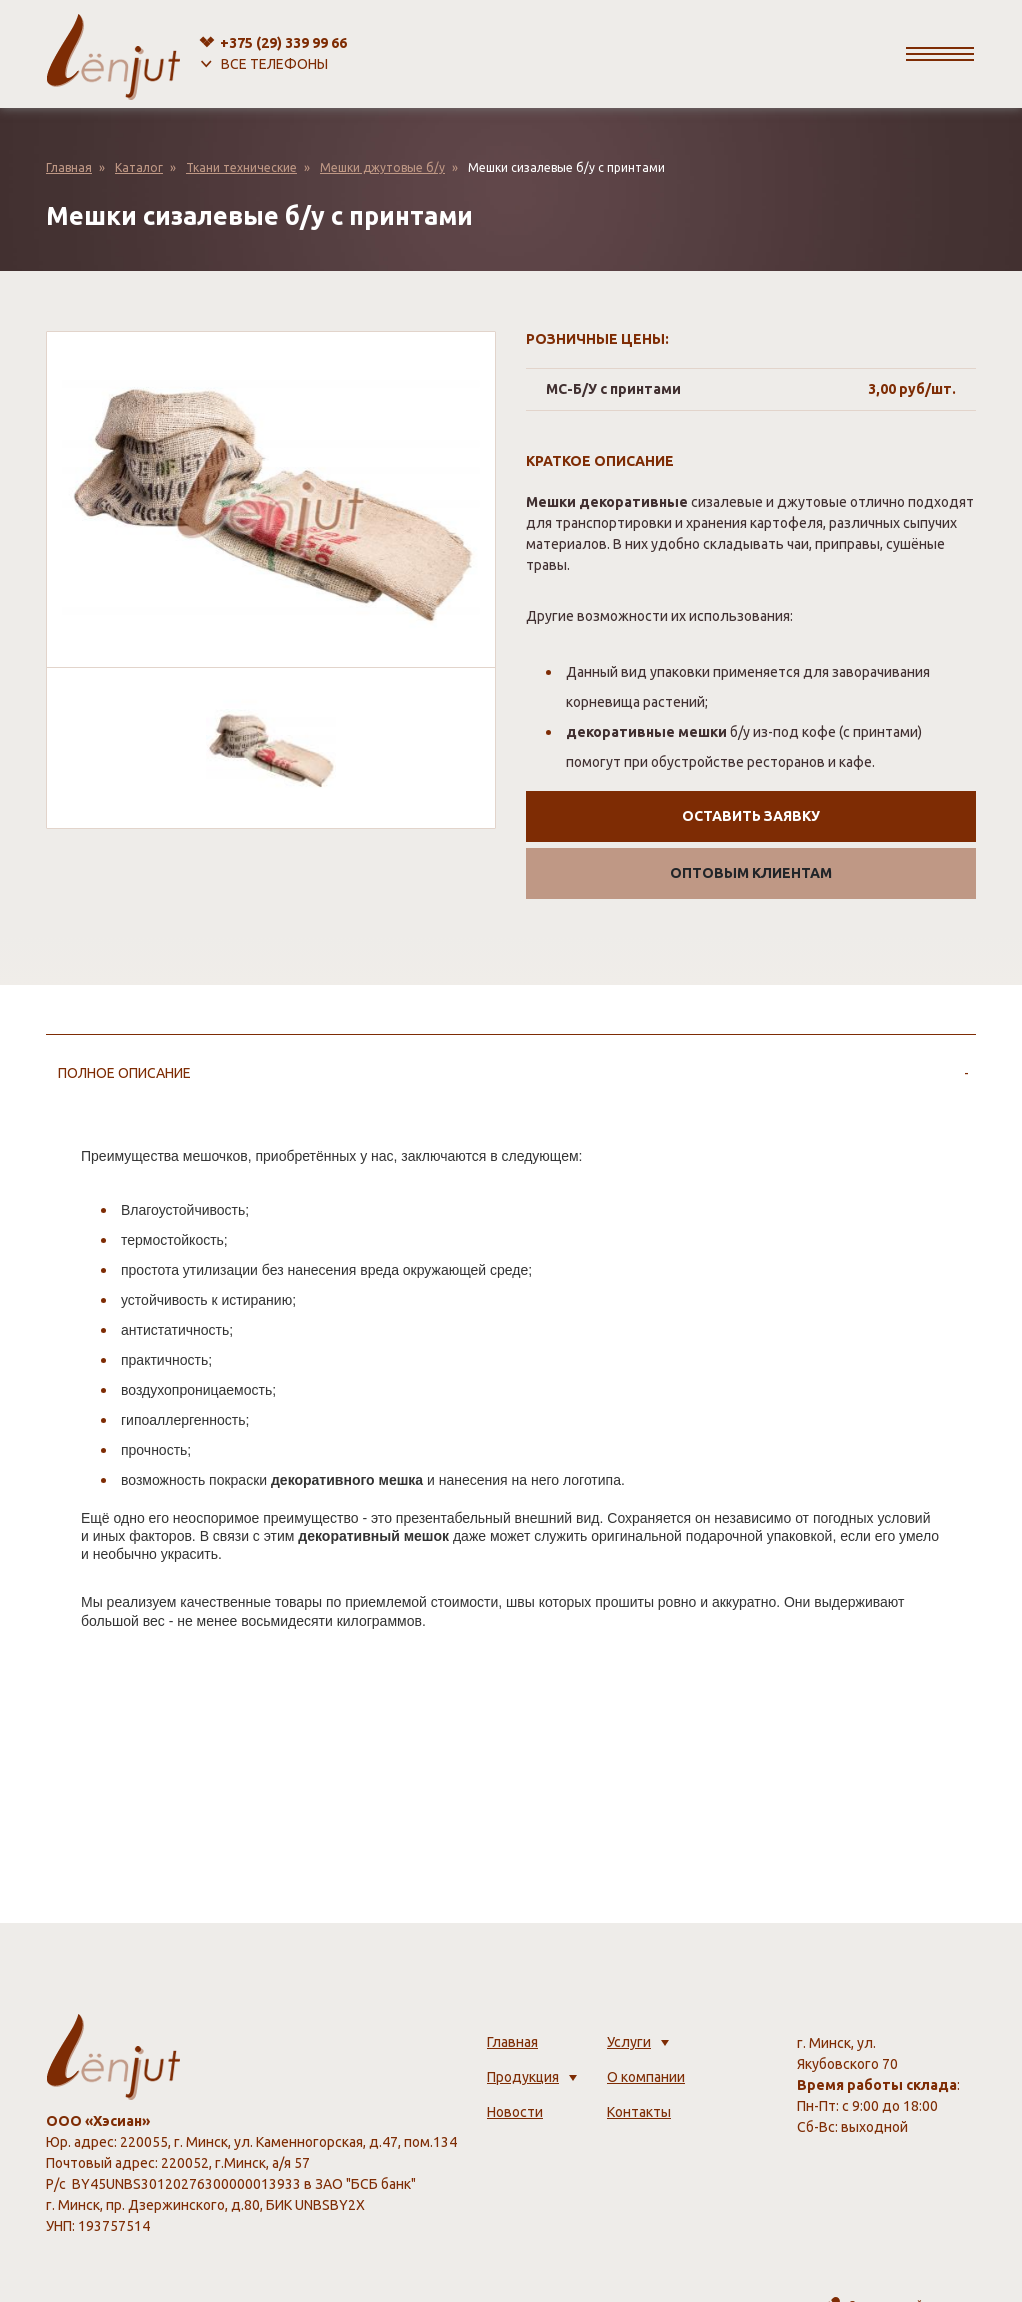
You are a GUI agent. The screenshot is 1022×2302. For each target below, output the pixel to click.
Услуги (629, 2042)
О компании (646, 2077)
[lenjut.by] (113, 54)
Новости (515, 2112)
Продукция (523, 2077)
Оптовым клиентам (751, 873)
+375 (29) (283, 43)
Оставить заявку (751, 816)
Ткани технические (241, 167)
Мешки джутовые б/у (382, 167)
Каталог (139, 167)
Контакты (639, 2112)
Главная (69, 167)
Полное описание (124, 1073)
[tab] (511, 1073)
